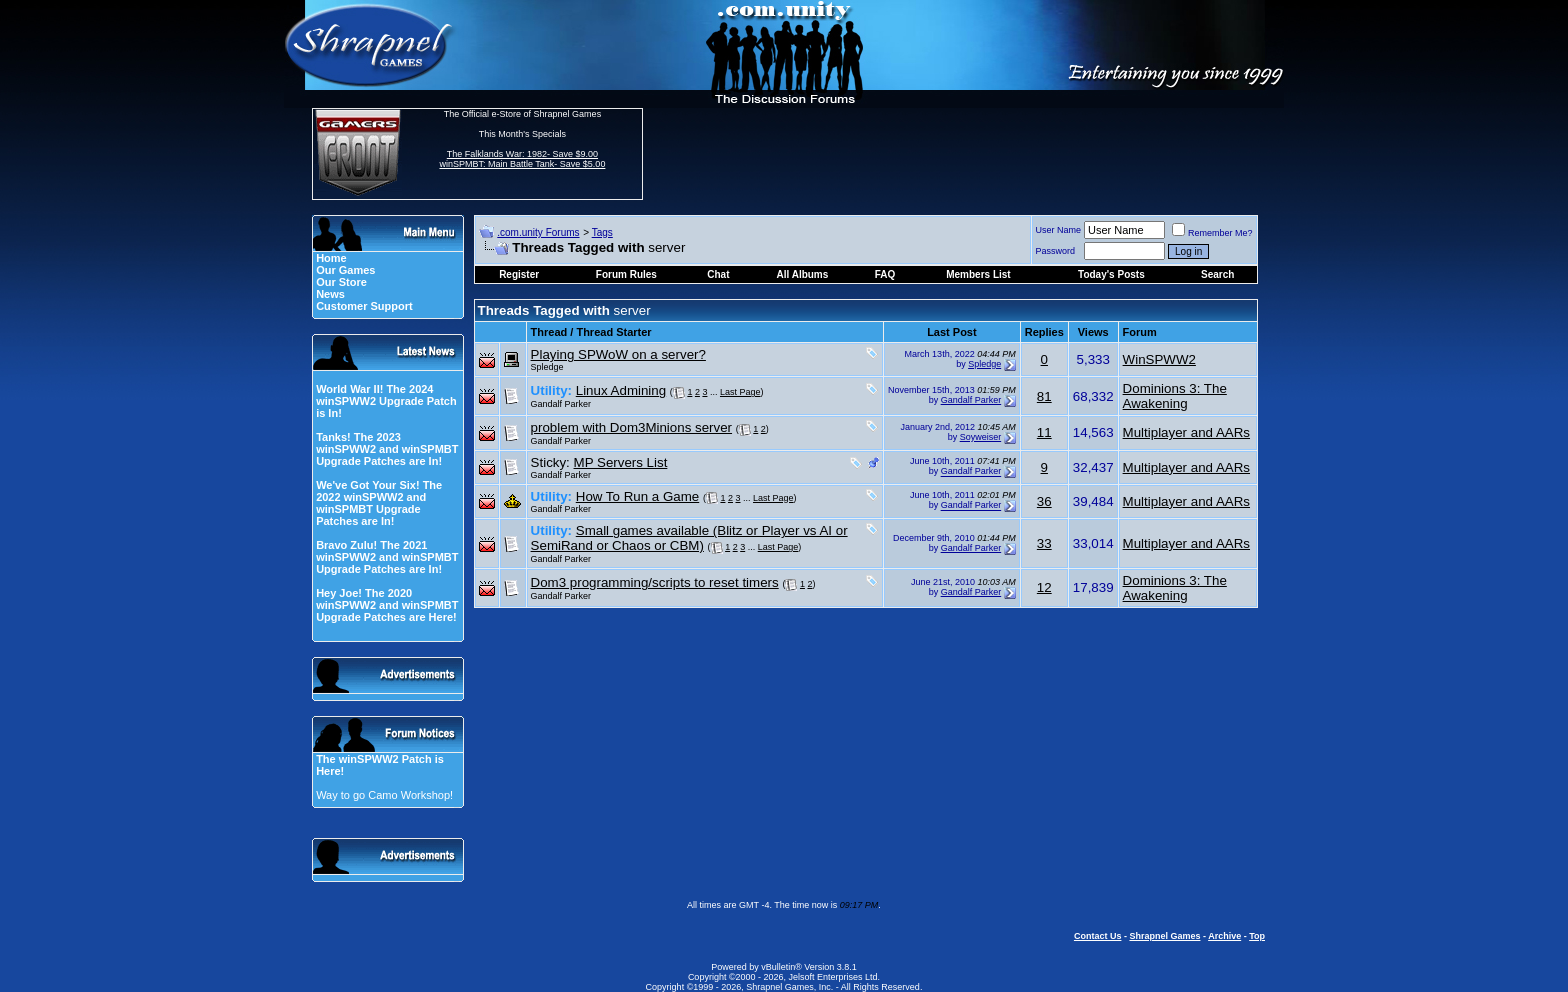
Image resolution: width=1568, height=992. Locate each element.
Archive (1224, 936)
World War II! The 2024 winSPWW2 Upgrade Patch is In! (386, 401)
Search (1217, 274)
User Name (1059, 230)
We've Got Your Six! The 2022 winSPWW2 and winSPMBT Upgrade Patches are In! (379, 503)
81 (1044, 396)
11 (1044, 432)
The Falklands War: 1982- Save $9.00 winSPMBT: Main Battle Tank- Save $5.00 (522, 159)
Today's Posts (1111, 274)
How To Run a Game (637, 496)
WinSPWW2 (1159, 359)
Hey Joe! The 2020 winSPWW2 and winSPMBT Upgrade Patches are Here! (387, 605)
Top (1257, 936)
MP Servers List (621, 462)
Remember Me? (1212, 233)
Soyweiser (981, 437)
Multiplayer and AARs (1186, 432)
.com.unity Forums (538, 232)
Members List (978, 274)
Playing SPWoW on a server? (618, 354)
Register (519, 274)
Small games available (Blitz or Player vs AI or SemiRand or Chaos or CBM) (689, 538)
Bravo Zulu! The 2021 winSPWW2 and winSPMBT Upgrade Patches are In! (387, 557)
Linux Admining (621, 390)
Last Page (740, 392)
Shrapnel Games (1164, 936)
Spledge (547, 367)
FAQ (885, 274)
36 (1044, 501)
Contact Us (1098, 936)
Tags (602, 232)
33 (1044, 543)
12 (1044, 587)
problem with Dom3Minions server (631, 427)
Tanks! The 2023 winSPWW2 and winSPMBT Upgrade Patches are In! (387, 449)
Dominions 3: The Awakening (1175, 396)
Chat (718, 274)
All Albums (802, 274)
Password (1056, 251)
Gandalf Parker (561, 404)
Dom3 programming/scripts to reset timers (655, 582)
